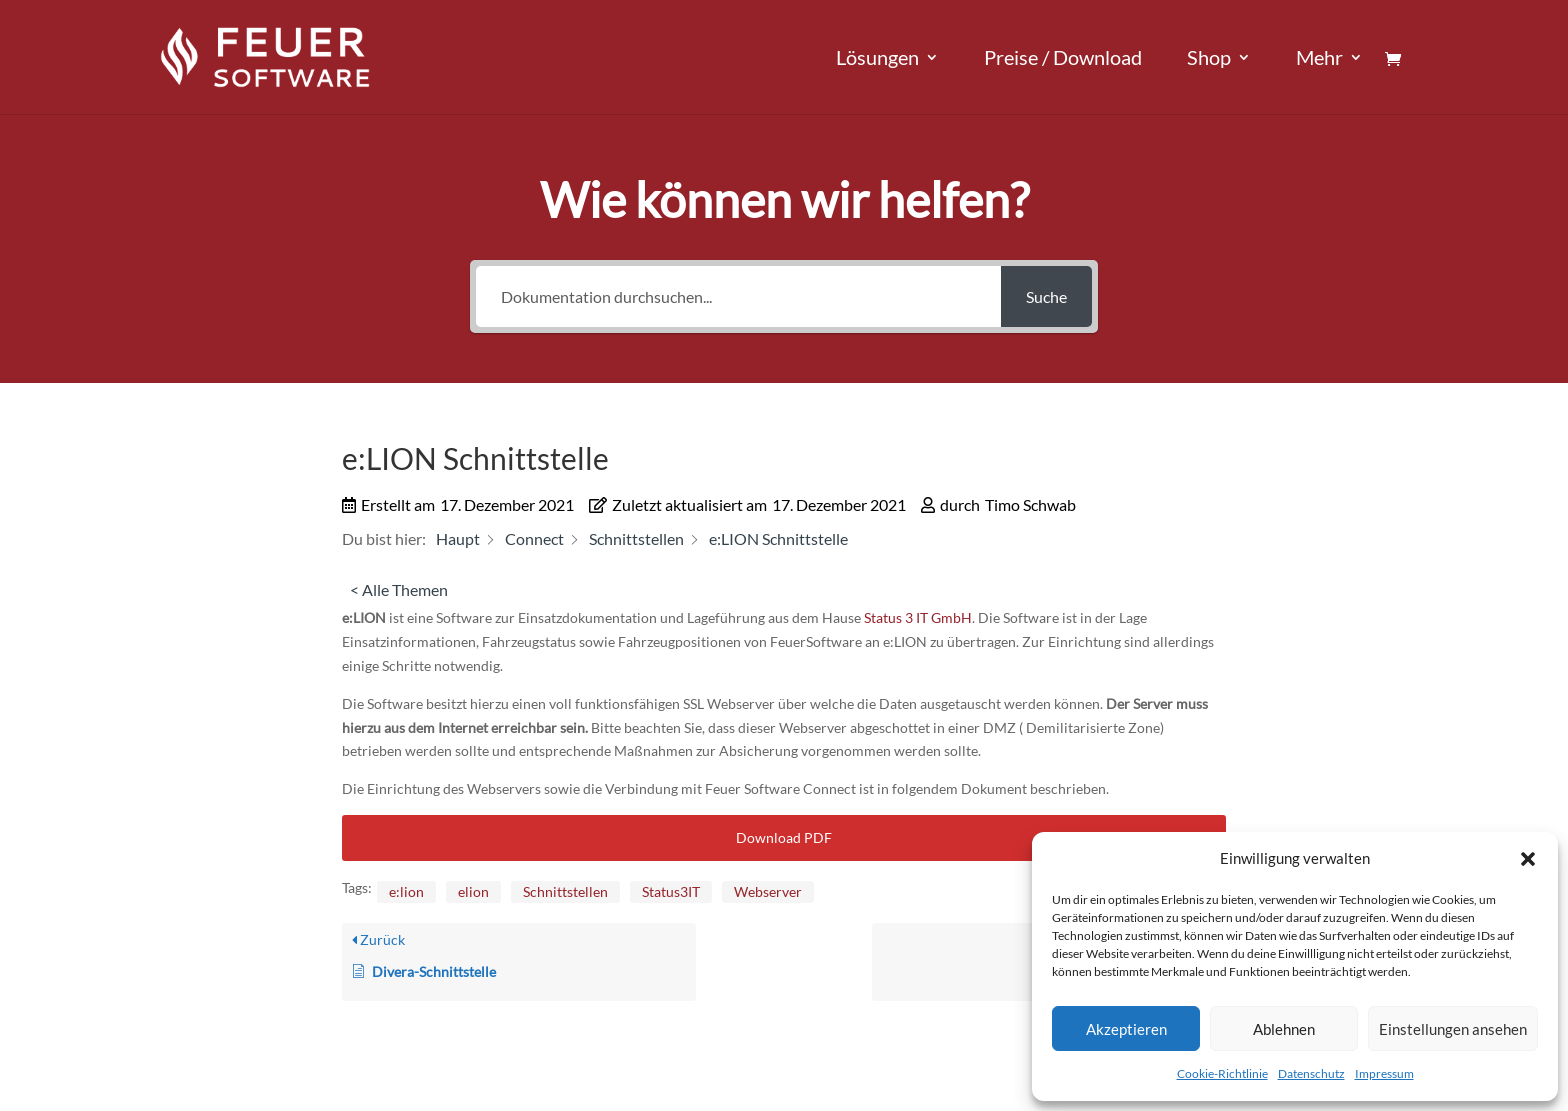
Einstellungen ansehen (1453, 1029)
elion (473, 891)
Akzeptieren (1126, 1029)
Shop (1209, 59)
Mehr (1319, 59)
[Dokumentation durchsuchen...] (738, 296)
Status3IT (671, 891)
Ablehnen (1284, 1029)
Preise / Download (1063, 59)
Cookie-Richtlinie (1222, 1073)
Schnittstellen (565, 891)
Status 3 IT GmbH (918, 617)
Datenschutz (1311, 1073)
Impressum (1384, 1073)
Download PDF (784, 837)
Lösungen (877, 59)
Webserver (768, 891)
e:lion (406, 891)
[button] (1528, 859)
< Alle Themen (399, 589)
